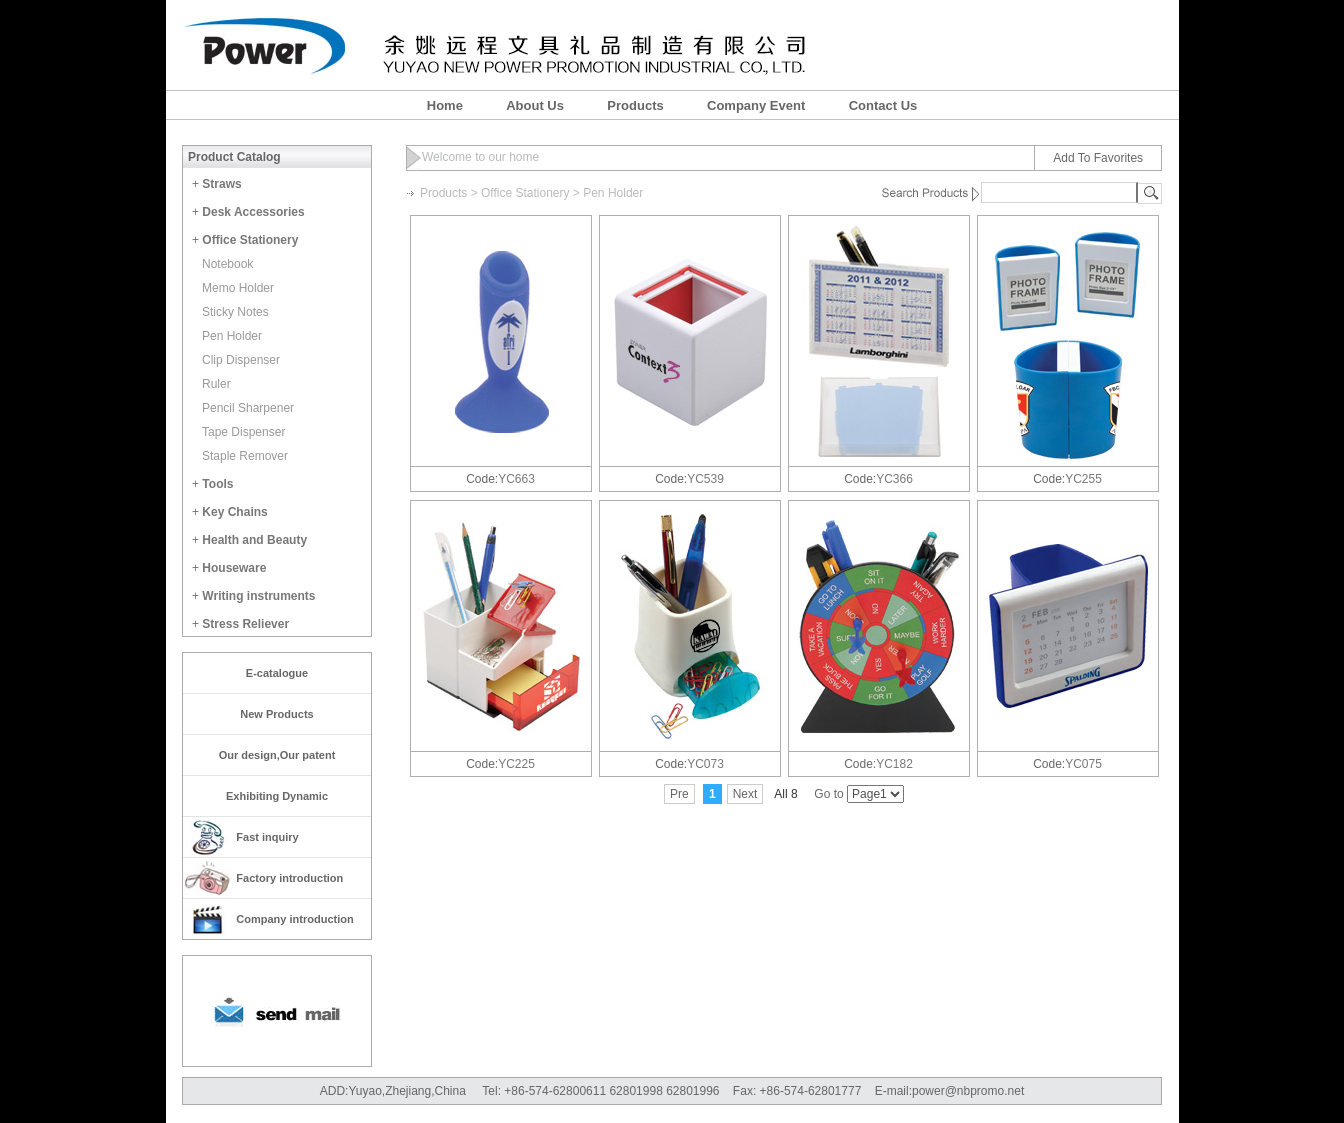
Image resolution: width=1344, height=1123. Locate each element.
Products (635, 105)
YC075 (1083, 764)
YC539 (705, 479)
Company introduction (294, 919)
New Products (276, 714)
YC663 (516, 479)
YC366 (894, 479)
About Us (535, 105)
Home (445, 105)
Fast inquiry (267, 837)
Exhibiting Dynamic (277, 796)
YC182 (894, 764)
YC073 (705, 764)
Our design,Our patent (277, 755)
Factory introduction (289, 878)
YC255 (1083, 479)
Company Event (756, 105)
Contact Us (883, 105)
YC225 (516, 764)
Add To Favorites (1098, 158)
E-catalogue (277, 673)
